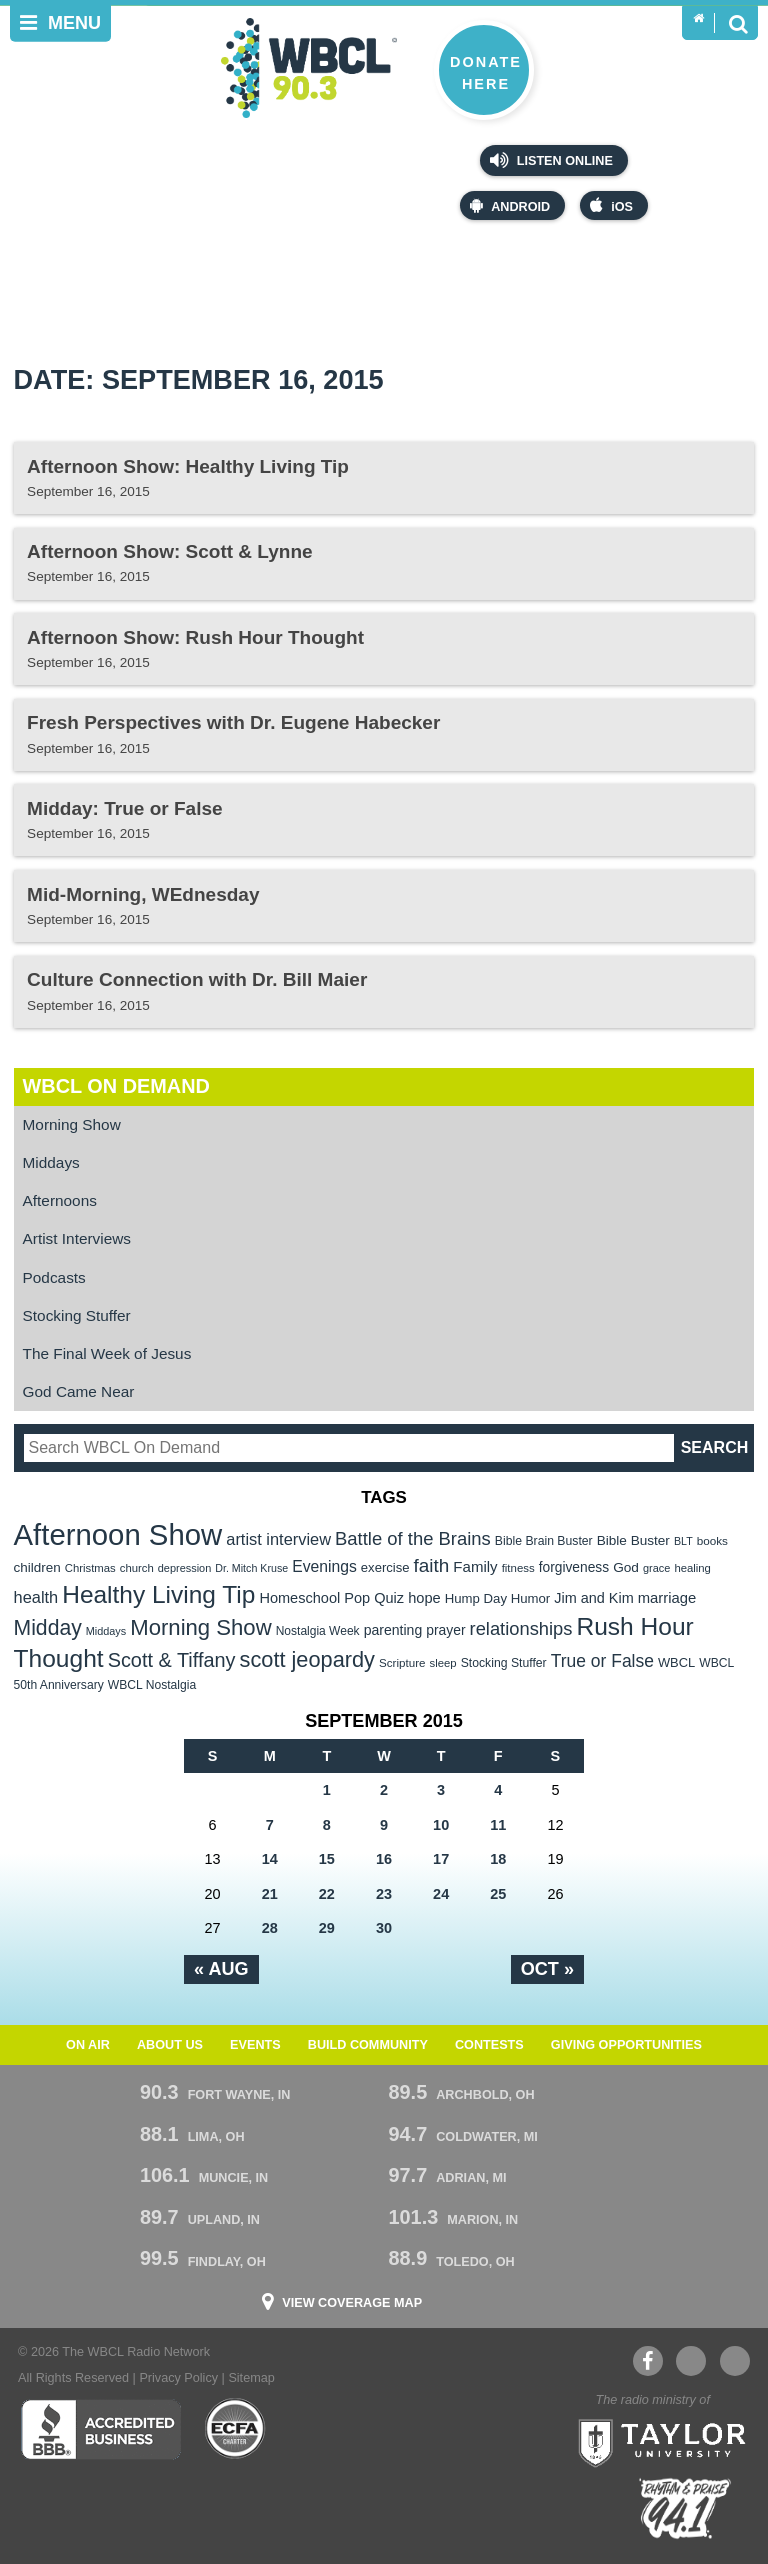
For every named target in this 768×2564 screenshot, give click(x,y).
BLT (683, 1541)
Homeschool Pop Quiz (331, 1598)
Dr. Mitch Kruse (251, 1568)
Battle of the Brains (413, 1538)
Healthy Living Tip (158, 1594)
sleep (443, 1663)
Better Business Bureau (100, 2429)
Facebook (647, 2361)
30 (384, 1928)
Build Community (368, 2045)
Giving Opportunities (626, 2045)
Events (255, 2045)
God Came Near (79, 1391)
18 (498, 1859)
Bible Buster (633, 1540)
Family (475, 1566)
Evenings (324, 1566)
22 (327, 1894)
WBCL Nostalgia (152, 1685)
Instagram (735, 2361)
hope (424, 1598)
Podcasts (54, 1277)
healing (692, 1568)
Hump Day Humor (498, 1598)
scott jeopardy (307, 1659)
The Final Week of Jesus (107, 1353)
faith (432, 1565)
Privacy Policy (178, 2378)
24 (441, 1894)
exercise (385, 1567)
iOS (611, 205)
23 (384, 1894)
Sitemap (251, 2378)
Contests (489, 2045)
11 (498, 1825)
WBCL (676, 1662)
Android (510, 205)
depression (185, 1568)
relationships (521, 1628)
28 (270, 1928)
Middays (51, 1162)
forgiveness (574, 1567)
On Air (88, 2045)
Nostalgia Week (318, 1631)
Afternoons (60, 1200)
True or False (602, 1661)
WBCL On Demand (116, 1086)
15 (327, 1859)
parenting (393, 1630)
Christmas (90, 1568)
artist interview (278, 1539)
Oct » (547, 1969)
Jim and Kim (593, 1598)
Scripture (402, 1662)
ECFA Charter (236, 2429)
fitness (518, 1568)
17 (441, 1859)
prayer (445, 1630)
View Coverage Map (352, 2303)
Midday (48, 1627)
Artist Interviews (77, 1238)
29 (327, 1928)
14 (270, 1859)
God (626, 1567)
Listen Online (551, 160)
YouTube (690, 2361)
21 (270, 1894)
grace (656, 1568)
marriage (667, 1598)
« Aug (221, 1969)
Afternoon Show (118, 1534)
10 (441, 1825)
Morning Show (72, 1124)
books (712, 1540)
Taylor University (656, 2441)
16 (384, 1859)
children (37, 1567)
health (36, 1597)
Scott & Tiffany (172, 1660)
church (137, 1568)
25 (498, 1894)
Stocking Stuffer (77, 1315)
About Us (170, 2045)
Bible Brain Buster (544, 1541)
